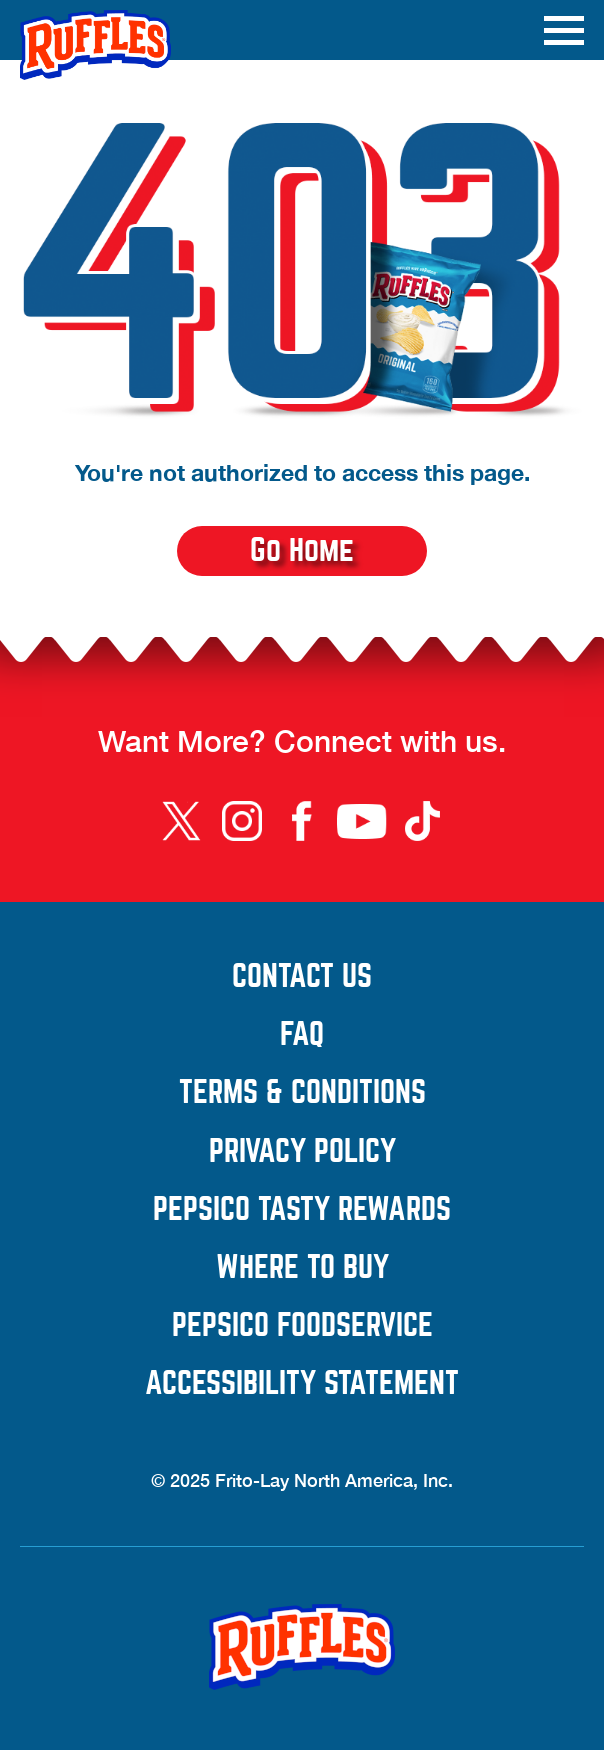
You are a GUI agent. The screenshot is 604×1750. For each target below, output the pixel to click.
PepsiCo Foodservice (378, 1326)
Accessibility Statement (364, 1384)
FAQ (302, 1035)
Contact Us (408, 977)
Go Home (302, 550)
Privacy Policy (397, 1152)
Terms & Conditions (382, 1093)
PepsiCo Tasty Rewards (368, 1210)
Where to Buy (302, 1268)
